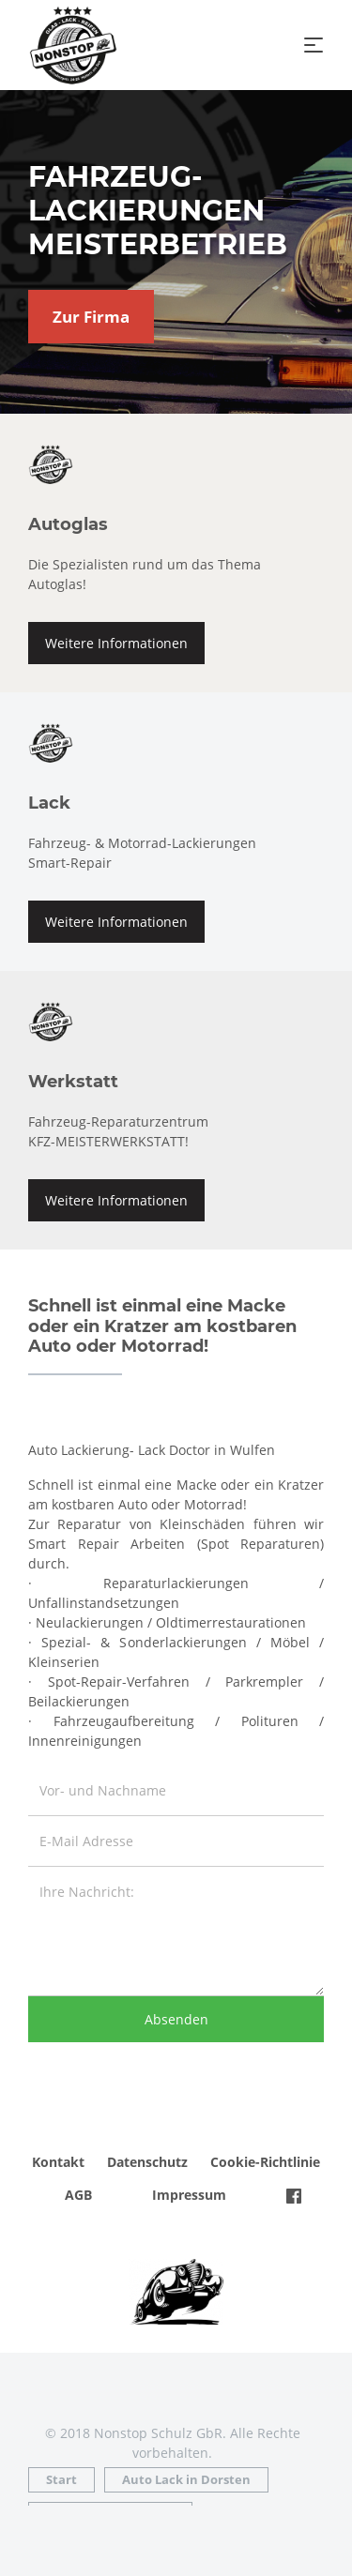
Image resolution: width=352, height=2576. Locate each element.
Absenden (176, 2019)
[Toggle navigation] (313, 45)
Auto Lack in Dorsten (186, 2479)
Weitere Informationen (116, 643)
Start (61, 2479)
